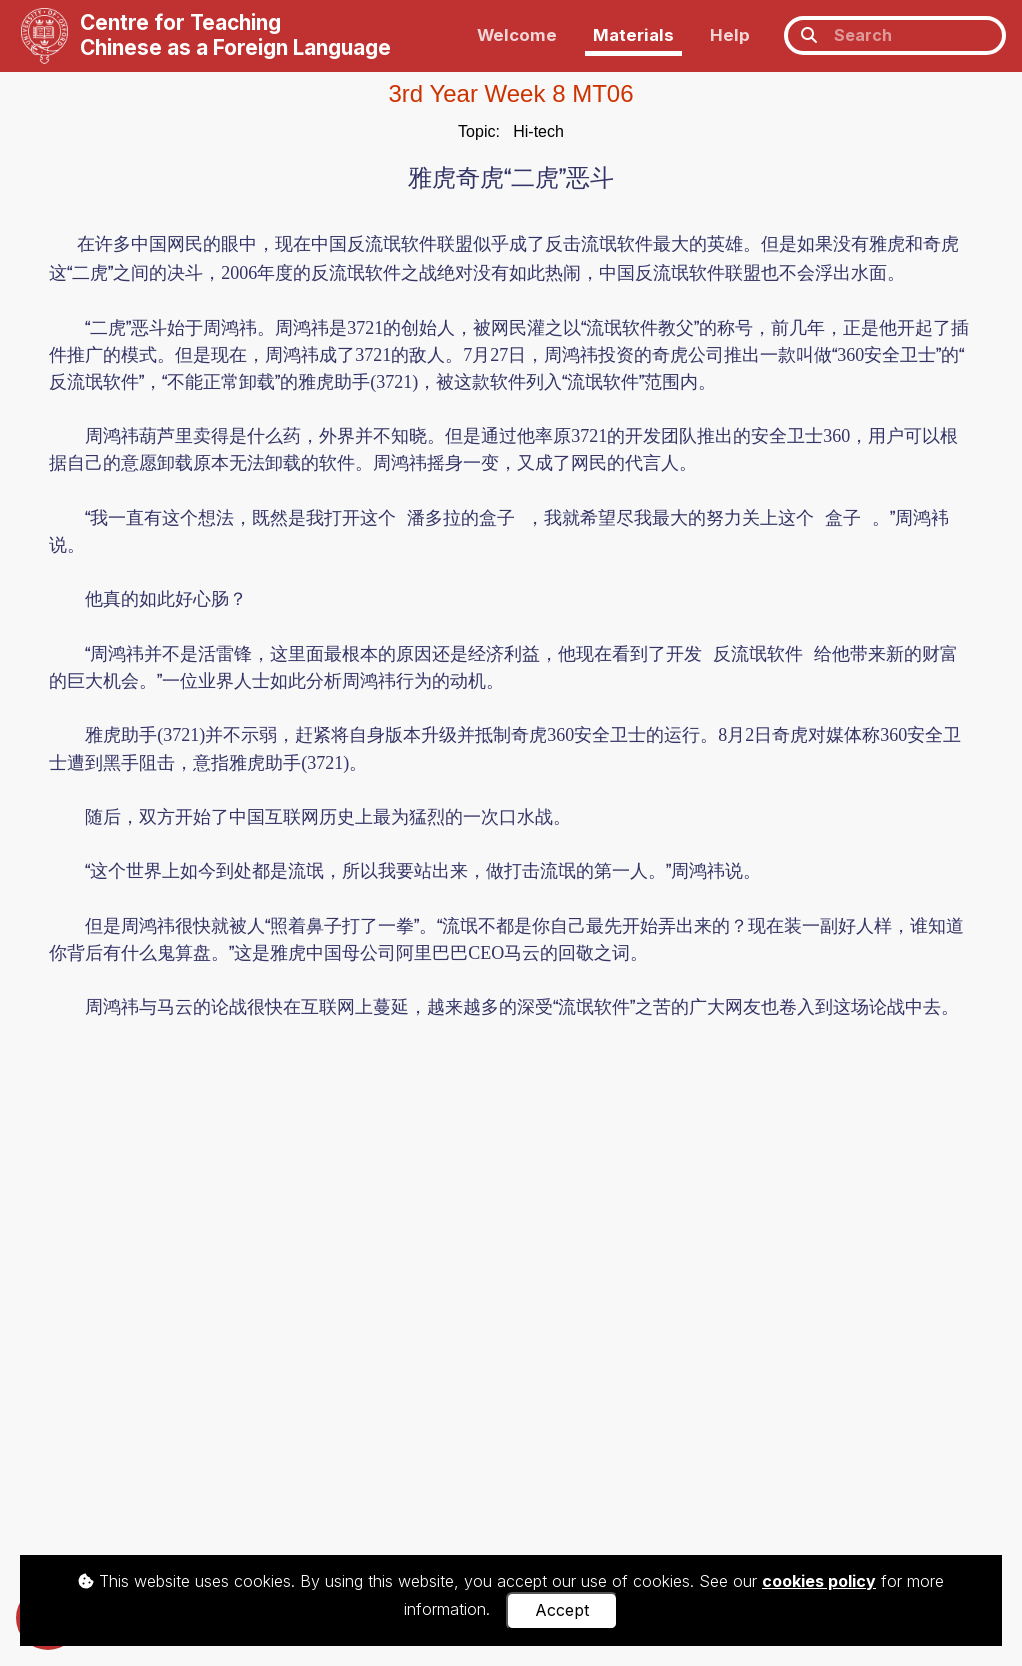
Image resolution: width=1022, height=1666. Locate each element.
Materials (633, 35)
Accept (562, 1610)
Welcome (517, 35)
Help (730, 35)
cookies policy (819, 1581)
